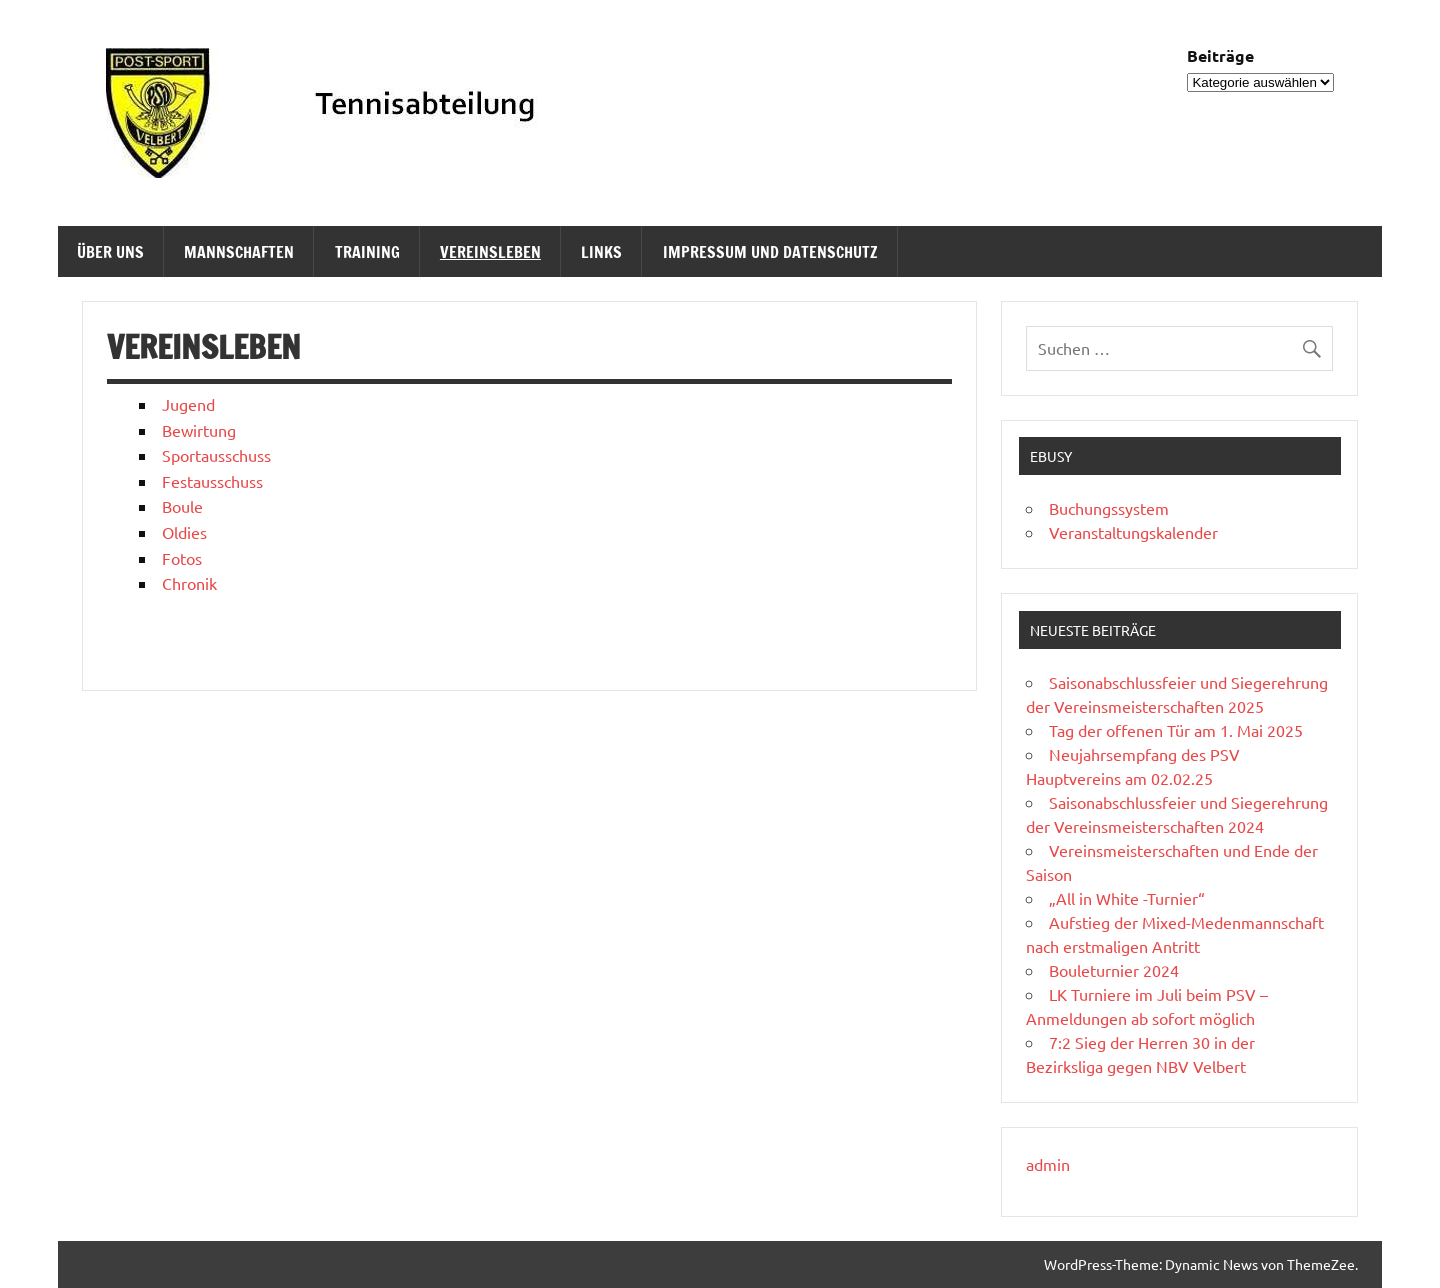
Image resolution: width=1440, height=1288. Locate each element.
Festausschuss (212, 481)
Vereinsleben (490, 252)
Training (367, 252)
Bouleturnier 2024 (1114, 970)
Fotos (182, 558)
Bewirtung (199, 430)
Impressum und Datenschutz (770, 252)
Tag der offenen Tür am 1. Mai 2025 (1176, 730)
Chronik (189, 583)
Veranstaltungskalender (1133, 532)
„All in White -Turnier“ (1127, 898)
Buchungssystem (1109, 508)
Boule (182, 506)
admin (1048, 1164)
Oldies (184, 532)
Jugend (188, 404)
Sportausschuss (216, 455)
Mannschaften (239, 252)
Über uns (110, 252)
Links (601, 252)
